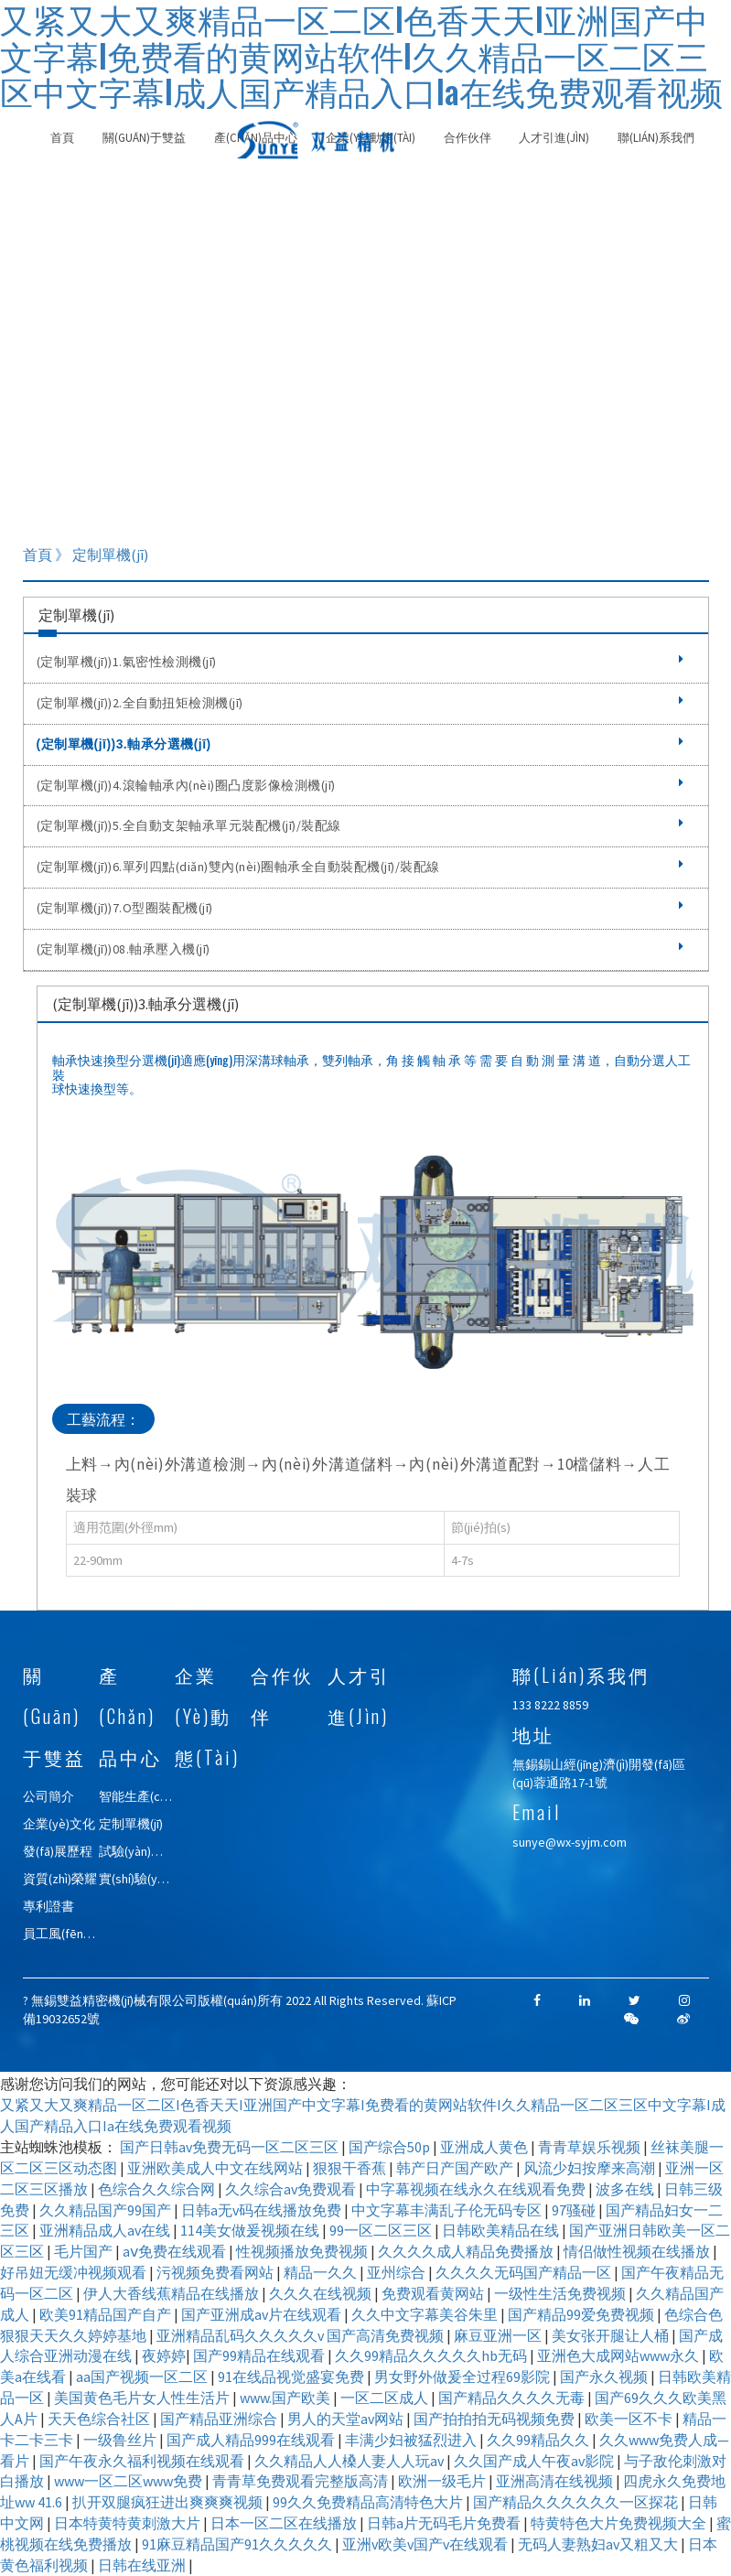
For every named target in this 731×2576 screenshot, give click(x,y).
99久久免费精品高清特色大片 (369, 2502)
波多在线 (626, 2189)
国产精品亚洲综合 (220, 2418)
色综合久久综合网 (158, 2189)
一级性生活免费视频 (561, 2293)
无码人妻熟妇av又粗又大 (599, 2544)
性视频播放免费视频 (303, 2251)
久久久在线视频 (321, 2293)
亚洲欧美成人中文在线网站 (216, 2168)
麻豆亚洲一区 (499, 2335)
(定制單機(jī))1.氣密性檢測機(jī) (360, 661)
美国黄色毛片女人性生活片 (143, 2397)
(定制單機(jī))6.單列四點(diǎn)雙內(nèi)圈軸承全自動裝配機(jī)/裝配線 (360, 866)
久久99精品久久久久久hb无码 (432, 2355)
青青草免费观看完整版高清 (301, 2481)
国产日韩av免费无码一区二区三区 (230, 2147)
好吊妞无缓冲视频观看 (74, 2272)
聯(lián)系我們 (656, 138)
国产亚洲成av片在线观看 (262, 2314)
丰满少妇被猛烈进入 (412, 2439)
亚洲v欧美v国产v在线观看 (426, 2544)
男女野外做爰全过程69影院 (463, 2376)
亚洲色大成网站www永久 (619, 2355)
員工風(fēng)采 (65, 1933)
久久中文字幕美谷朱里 (425, 2314)
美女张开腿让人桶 (612, 2335)
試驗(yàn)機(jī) (138, 1851)
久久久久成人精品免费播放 (467, 2251)
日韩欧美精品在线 (502, 2230)
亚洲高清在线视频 (556, 2481)
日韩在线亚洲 (143, 2565)
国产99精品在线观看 (260, 2355)
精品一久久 (322, 2272)
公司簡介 (48, 1796)
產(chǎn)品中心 (130, 1716)
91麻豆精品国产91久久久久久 (238, 2544)
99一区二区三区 (382, 2230)
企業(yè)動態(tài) (207, 1716)
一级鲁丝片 (121, 2439)
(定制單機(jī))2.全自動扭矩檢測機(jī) (360, 703)
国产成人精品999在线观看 (252, 2439)
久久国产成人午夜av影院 (535, 2461)
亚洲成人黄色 (485, 2147)
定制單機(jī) (131, 1824)
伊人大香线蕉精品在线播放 (172, 2293)
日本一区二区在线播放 (285, 2523)
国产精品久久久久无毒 (512, 2397)
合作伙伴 (467, 138)
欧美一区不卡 (630, 2418)
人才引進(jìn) (554, 138)
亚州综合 (397, 2272)
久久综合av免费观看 (292, 2189)
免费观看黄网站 (434, 2293)
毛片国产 (84, 2251)
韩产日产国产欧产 (456, 2168)
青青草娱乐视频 (590, 2147)
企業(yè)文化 (59, 1824)
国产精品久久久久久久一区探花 (577, 2502)
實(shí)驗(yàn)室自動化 (162, 1878)
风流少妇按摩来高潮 (590, 2168)
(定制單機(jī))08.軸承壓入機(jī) (360, 949)
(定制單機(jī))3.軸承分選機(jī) (360, 743)
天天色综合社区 (100, 2418)
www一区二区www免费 (129, 2481)
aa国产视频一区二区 (143, 2376)
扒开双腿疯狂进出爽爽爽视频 (168, 2502)
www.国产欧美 (286, 2397)
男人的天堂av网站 (346, 2418)
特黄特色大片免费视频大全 (620, 2523)
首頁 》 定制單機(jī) (85, 554)
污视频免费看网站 (216, 2272)
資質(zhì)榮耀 (60, 1878)
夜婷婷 (164, 2355)
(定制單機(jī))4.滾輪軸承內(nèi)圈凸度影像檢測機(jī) (360, 785)
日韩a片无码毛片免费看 (445, 2523)
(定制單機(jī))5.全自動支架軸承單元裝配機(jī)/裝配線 (360, 825)
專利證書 (48, 1906)
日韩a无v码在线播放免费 (262, 2210)
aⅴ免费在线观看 (176, 2251)
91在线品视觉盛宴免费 (292, 2376)
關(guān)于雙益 (144, 138)
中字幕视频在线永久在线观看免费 (477, 2189)
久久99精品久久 (539, 2439)
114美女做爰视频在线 (251, 2230)
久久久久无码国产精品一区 (524, 2272)
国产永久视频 (605, 2376)
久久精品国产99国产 (106, 2210)
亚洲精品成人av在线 (106, 2230)
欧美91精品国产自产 (106, 2314)
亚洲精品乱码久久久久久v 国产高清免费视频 (301, 2335)
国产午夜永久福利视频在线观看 (143, 2461)
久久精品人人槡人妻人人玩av (350, 2461)
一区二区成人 (385, 2397)
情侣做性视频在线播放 (638, 2251)
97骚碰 (575, 2210)
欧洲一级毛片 (443, 2481)
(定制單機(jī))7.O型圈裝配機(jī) (360, 908)
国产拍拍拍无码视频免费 (495, 2418)
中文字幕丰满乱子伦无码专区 (447, 2210)
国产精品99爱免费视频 (582, 2314)
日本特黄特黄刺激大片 (128, 2523)
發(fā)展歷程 (57, 1851)
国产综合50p (391, 2147)
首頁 (62, 138)
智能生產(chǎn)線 (147, 1796)
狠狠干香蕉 (351, 2168)
